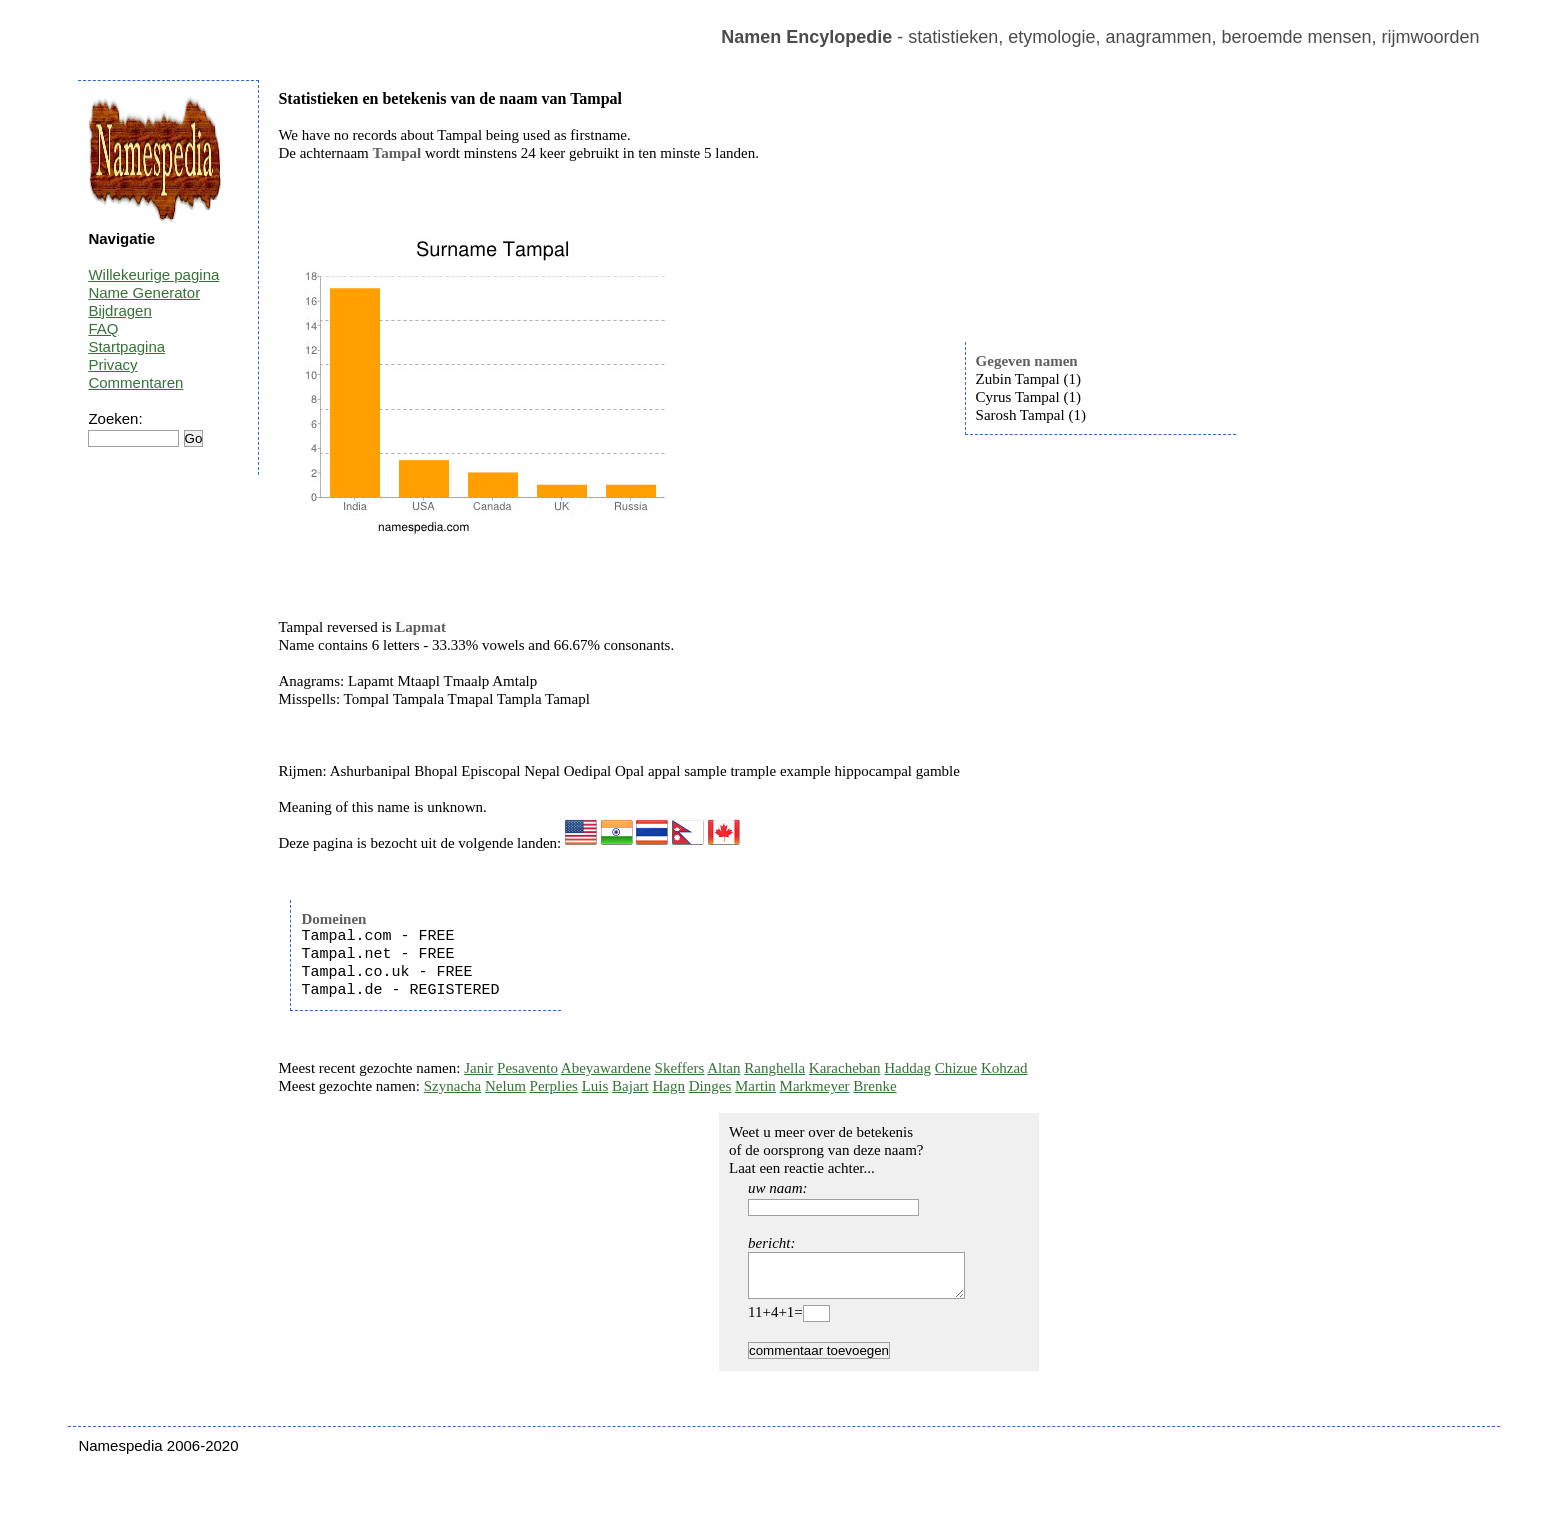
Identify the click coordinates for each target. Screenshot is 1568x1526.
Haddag (907, 1068)
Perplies (554, 1086)
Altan (723, 1068)
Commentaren (135, 382)
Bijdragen (119, 310)
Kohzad (1004, 1068)
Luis (595, 1086)
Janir (478, 1068)
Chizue (956, 1068)
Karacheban (845, 1068)
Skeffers (680, 1068)
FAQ (103, 328)
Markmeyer (815, 1086)
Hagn (668, 1086)
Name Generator (144, 292)
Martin (755, 1086)
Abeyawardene (606, 1068)
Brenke (874, 1086)
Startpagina (126, 346)
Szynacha (452, 1086)
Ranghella (774, 1068)
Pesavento (527, 1068)
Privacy (112, 364)
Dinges (710, 1086)
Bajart (630, 1086)
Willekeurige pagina (153, 274)
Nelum (505, 1086)
